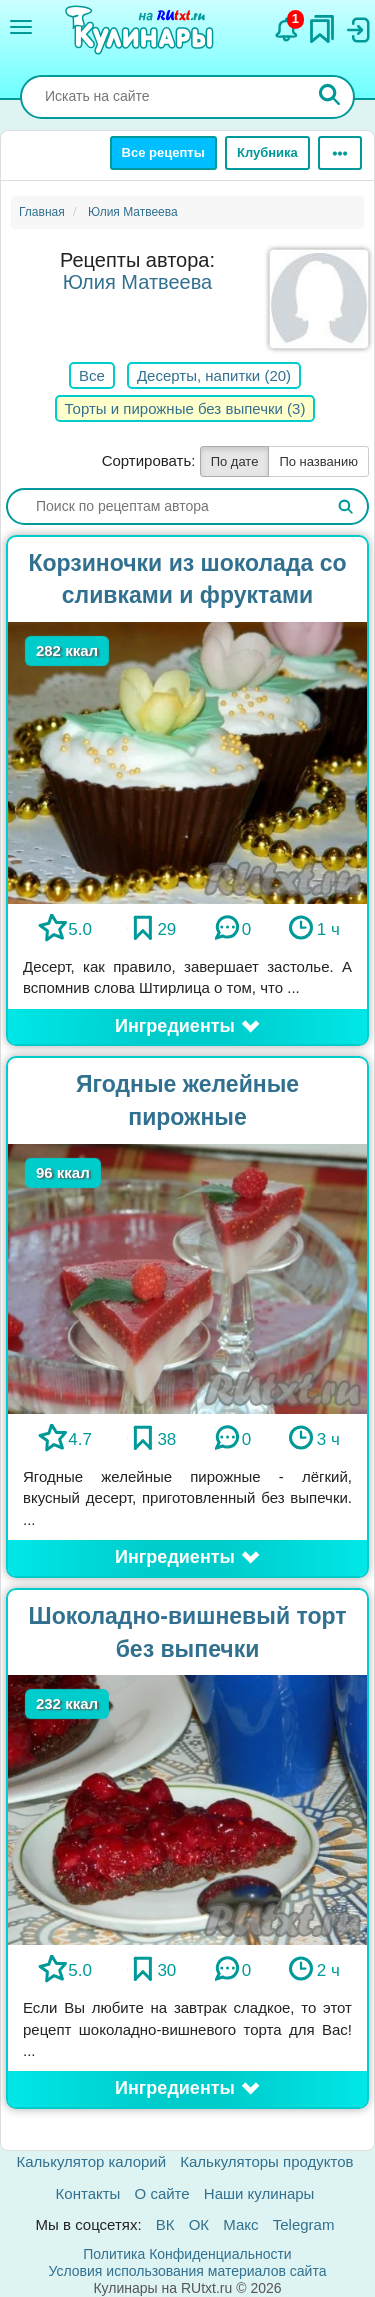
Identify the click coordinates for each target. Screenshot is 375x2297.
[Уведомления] (287, 25)
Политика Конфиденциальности (187, 2254)
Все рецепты (163, 152)
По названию (318, 461)
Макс (240, 2224)
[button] (187, 1027)
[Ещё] (340, 153)
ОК (199, 2224)
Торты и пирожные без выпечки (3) (185, 408)
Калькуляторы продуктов (266, 2161)
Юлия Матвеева (137, 282)
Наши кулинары (259, 2193)
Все (92, 375)
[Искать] (330, 97)
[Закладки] (322, 24)
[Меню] (21, 27)
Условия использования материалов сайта (188, 2271)
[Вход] (357, 25)
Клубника (267, 152)
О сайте (162, 2193)
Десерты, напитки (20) (214, 375)
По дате (235, 461)
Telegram (304, 2224)
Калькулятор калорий (92, 2161)
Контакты (88, 2193)
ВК (165, 2224)
